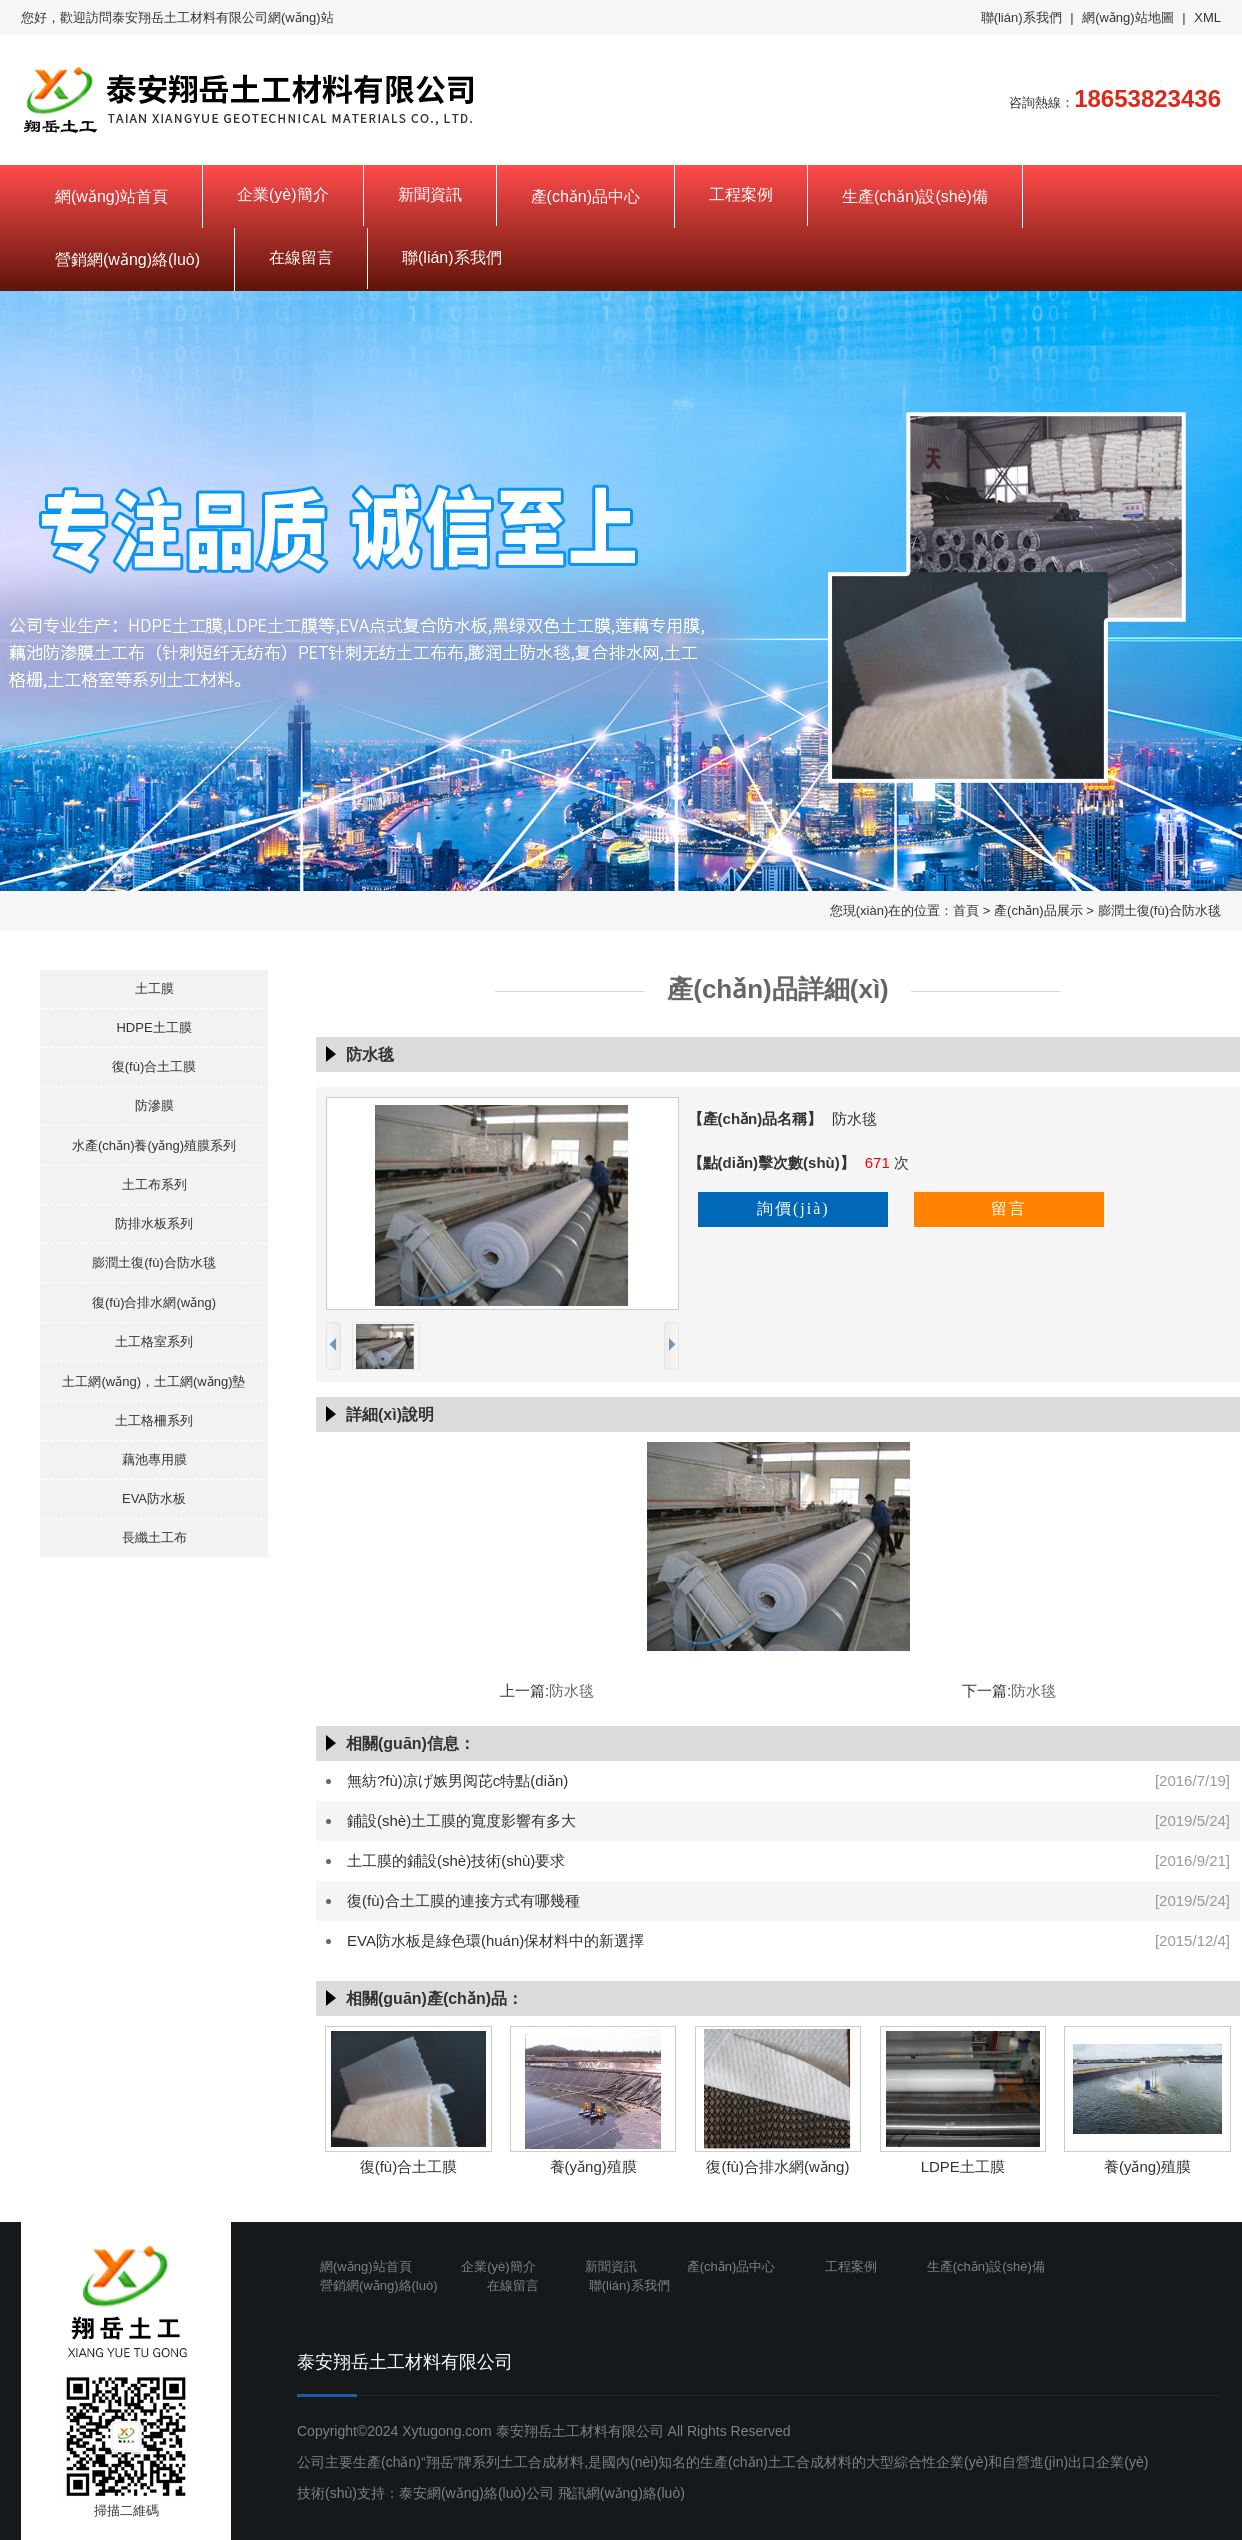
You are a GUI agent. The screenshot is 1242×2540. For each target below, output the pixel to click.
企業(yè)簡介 (283, 194)
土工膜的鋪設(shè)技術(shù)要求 (456, 1860)
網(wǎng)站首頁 (111, 196)
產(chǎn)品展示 (1038, 910)
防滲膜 (154, 1105)
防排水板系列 (154, 1223)
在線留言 (301, 257)
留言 (1009, 1208)
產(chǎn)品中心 (585, 196)
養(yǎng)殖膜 (593, 2166)
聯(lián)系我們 (1021, 17)
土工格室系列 (154, 1341)
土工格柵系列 (154, 1420)
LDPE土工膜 (963, 2166)
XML (1207, 17)
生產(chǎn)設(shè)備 (915, 196)
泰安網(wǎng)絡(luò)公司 (476, 2493)
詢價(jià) (793, 1208)
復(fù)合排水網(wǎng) (154, 1302)
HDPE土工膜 (153, 1027)
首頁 (966, 910)
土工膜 (154, 988)
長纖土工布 (154, 1537)
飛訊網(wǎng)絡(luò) (621, 2493)
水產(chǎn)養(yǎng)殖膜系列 (154, 1145)
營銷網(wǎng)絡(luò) (127, 259)
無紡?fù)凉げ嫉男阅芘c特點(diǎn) (457, 1780)
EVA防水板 (154, 1498)
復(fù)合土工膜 (154, 1066)
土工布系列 (154, 1184)
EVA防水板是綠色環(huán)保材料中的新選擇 (495, 1940)
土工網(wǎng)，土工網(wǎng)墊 (153, 1381)
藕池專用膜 (154, 1459)
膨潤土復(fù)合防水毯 (1160, 910)
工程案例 (741, 194)
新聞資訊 (430, 194)
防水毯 (571, 1690)
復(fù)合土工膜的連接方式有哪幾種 (463, 1900)
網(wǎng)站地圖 (1128, 17)
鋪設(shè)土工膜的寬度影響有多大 (461, 1820)
